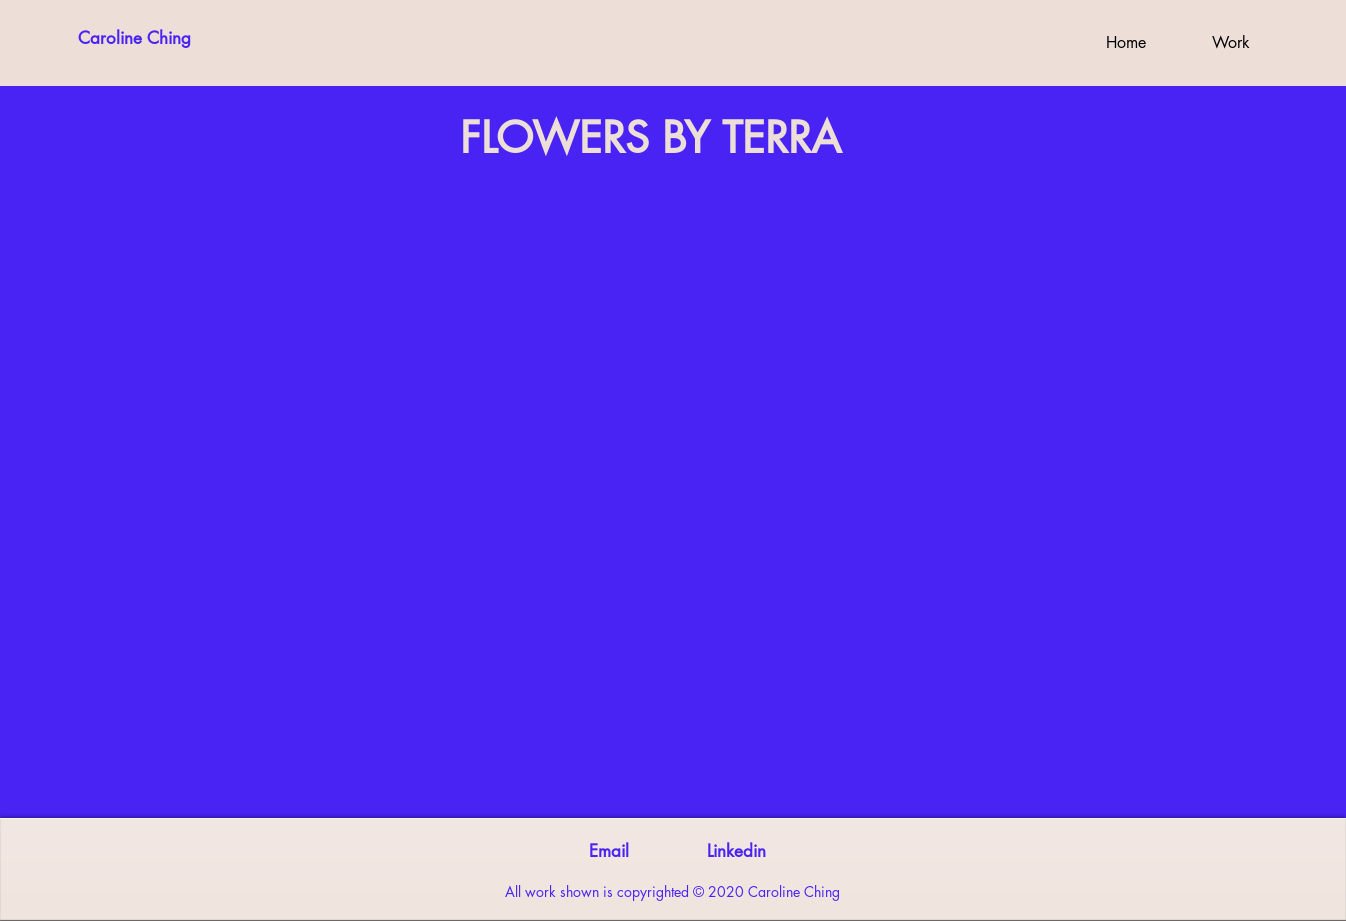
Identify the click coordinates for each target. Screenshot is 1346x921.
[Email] (608, 852)
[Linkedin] (736, 852)
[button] (1231, 43)
